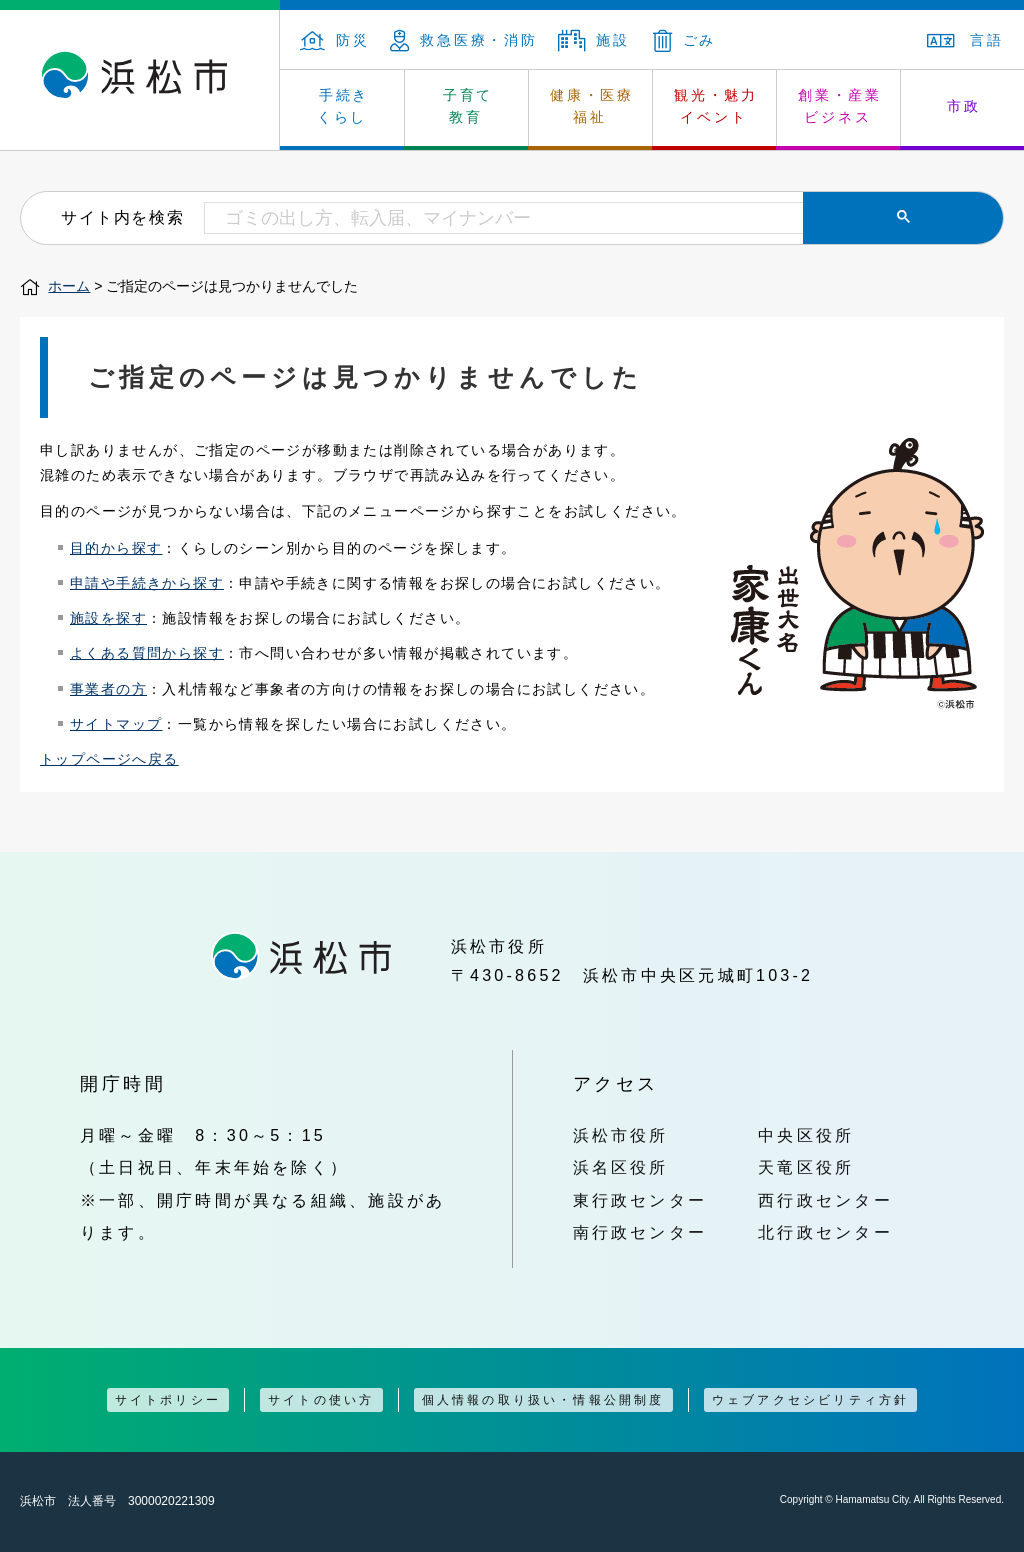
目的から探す (116, 548)
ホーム (69, 286)
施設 (594, 40)
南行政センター (640, 1232)
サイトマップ (116, 724)
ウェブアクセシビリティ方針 (811, 1400)
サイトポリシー (168, 1400)
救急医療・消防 (464, 40)
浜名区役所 (621, 1167)
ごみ (685, 40)
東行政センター (640, 1200)
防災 (335, 40)
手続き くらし (343, 106)
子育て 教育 (468, 106)
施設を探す (108, 618)
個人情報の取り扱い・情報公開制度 (543, 1400)
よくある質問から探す (147, 653)
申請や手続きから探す (147, 583)
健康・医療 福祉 (592, 106)
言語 (965, 40)
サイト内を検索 (122, 217)
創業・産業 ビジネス (840, 106)
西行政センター (825, 1200)
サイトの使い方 (321, 1400)
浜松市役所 (621, 1135)
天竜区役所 (806, 1167)
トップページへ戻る (109, 759)
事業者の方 (108, 689)
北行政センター (825, 1232)
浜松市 (140, 80)
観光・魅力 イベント (716, 106)
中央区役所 (806, 1135)
